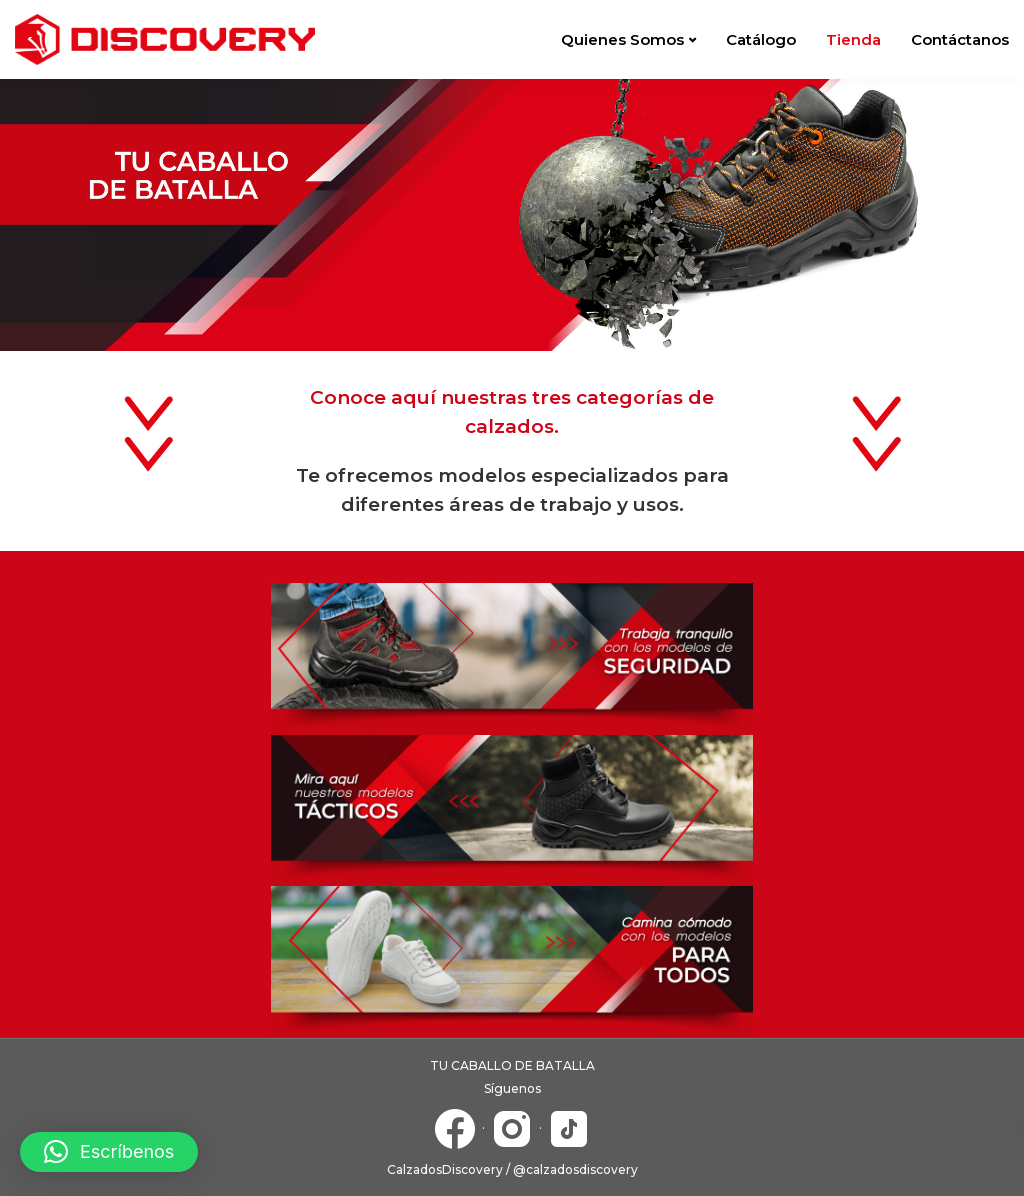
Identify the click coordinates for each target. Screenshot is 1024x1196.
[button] (109, 1152)
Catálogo (761, 39)
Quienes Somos (622, 39)
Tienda (853, 39)
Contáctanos (960, 39)
